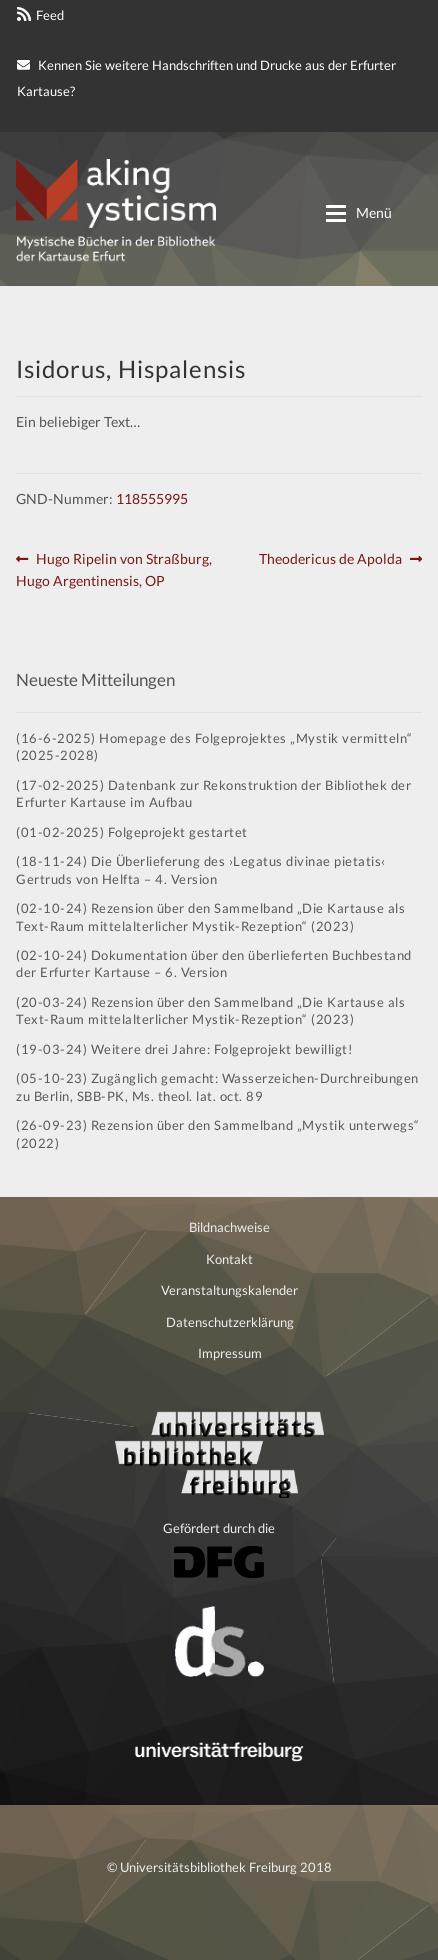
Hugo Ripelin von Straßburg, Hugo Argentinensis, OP (114, 569)
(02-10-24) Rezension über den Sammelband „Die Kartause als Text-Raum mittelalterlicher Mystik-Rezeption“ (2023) (210, 916)
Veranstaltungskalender (229, 1290)
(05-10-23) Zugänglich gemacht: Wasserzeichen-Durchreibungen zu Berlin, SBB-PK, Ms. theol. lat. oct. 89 (217, 1086)
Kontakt (229, 1259)
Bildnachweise (229, 1227)
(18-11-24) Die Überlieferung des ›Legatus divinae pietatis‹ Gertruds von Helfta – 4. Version (201, 869)
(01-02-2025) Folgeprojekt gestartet (132, 832)
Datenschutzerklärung (230, 1322)
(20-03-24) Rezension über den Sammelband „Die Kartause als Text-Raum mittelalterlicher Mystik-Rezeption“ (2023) (210, 1010)
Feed (50, 15)
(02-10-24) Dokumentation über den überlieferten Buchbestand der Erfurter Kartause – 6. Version (214, 963)
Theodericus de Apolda (330, 559)
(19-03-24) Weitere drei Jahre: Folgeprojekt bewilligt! (184, 1049)
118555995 (152, 498)
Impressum (230, 1353)
